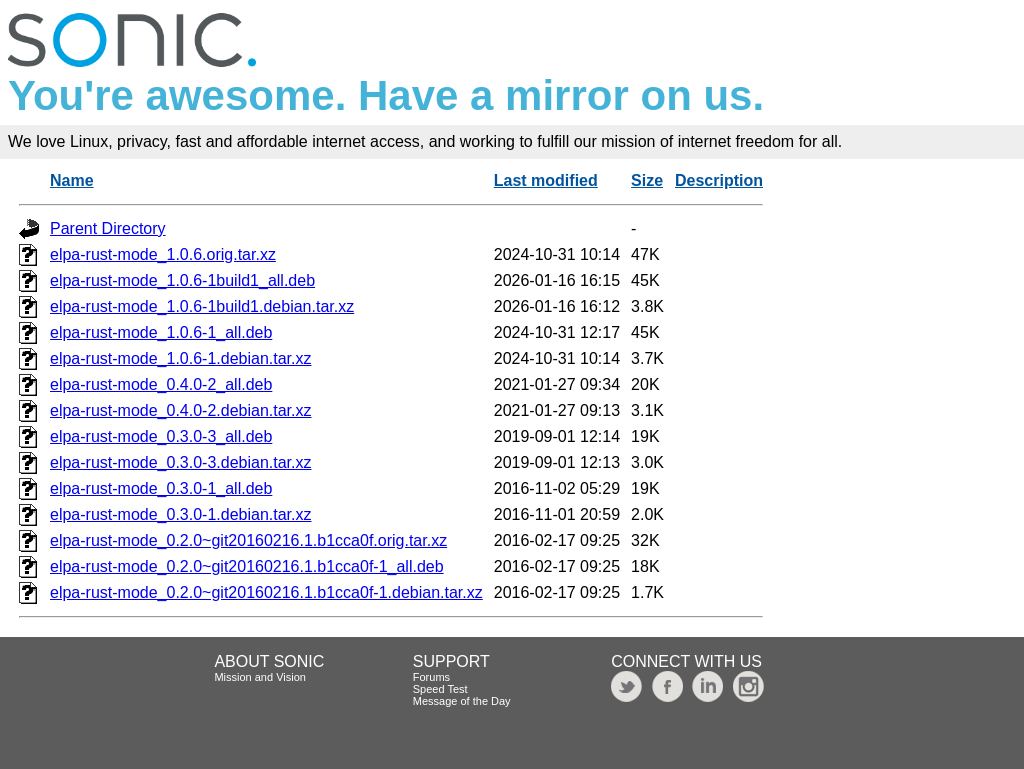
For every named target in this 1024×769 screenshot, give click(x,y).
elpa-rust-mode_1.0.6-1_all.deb (161, 332)
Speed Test (440, 689)
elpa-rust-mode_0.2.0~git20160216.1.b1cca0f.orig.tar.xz (248, 540)
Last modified (546, 180)
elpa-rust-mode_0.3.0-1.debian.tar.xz (180, 514)
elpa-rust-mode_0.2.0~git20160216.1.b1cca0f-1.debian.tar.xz (266, 592)
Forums (431, 677)
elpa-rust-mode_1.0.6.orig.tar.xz (163, 254)
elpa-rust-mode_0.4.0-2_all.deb (161, 384)
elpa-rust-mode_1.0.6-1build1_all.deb (182, 280)
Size (647, 180)
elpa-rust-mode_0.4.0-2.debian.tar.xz (180, 410)
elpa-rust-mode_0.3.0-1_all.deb (161, 488)
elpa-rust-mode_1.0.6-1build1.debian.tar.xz (202, 306)
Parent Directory (108, 228)
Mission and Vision (260, 677)
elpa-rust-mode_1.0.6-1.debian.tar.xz (180, 358)
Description (719, 180)
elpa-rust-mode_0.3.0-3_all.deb (161, 436)
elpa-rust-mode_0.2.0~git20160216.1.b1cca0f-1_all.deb (247, 566)
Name (72, 180)
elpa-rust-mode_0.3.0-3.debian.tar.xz (180, 462)
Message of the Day (462, 701)
